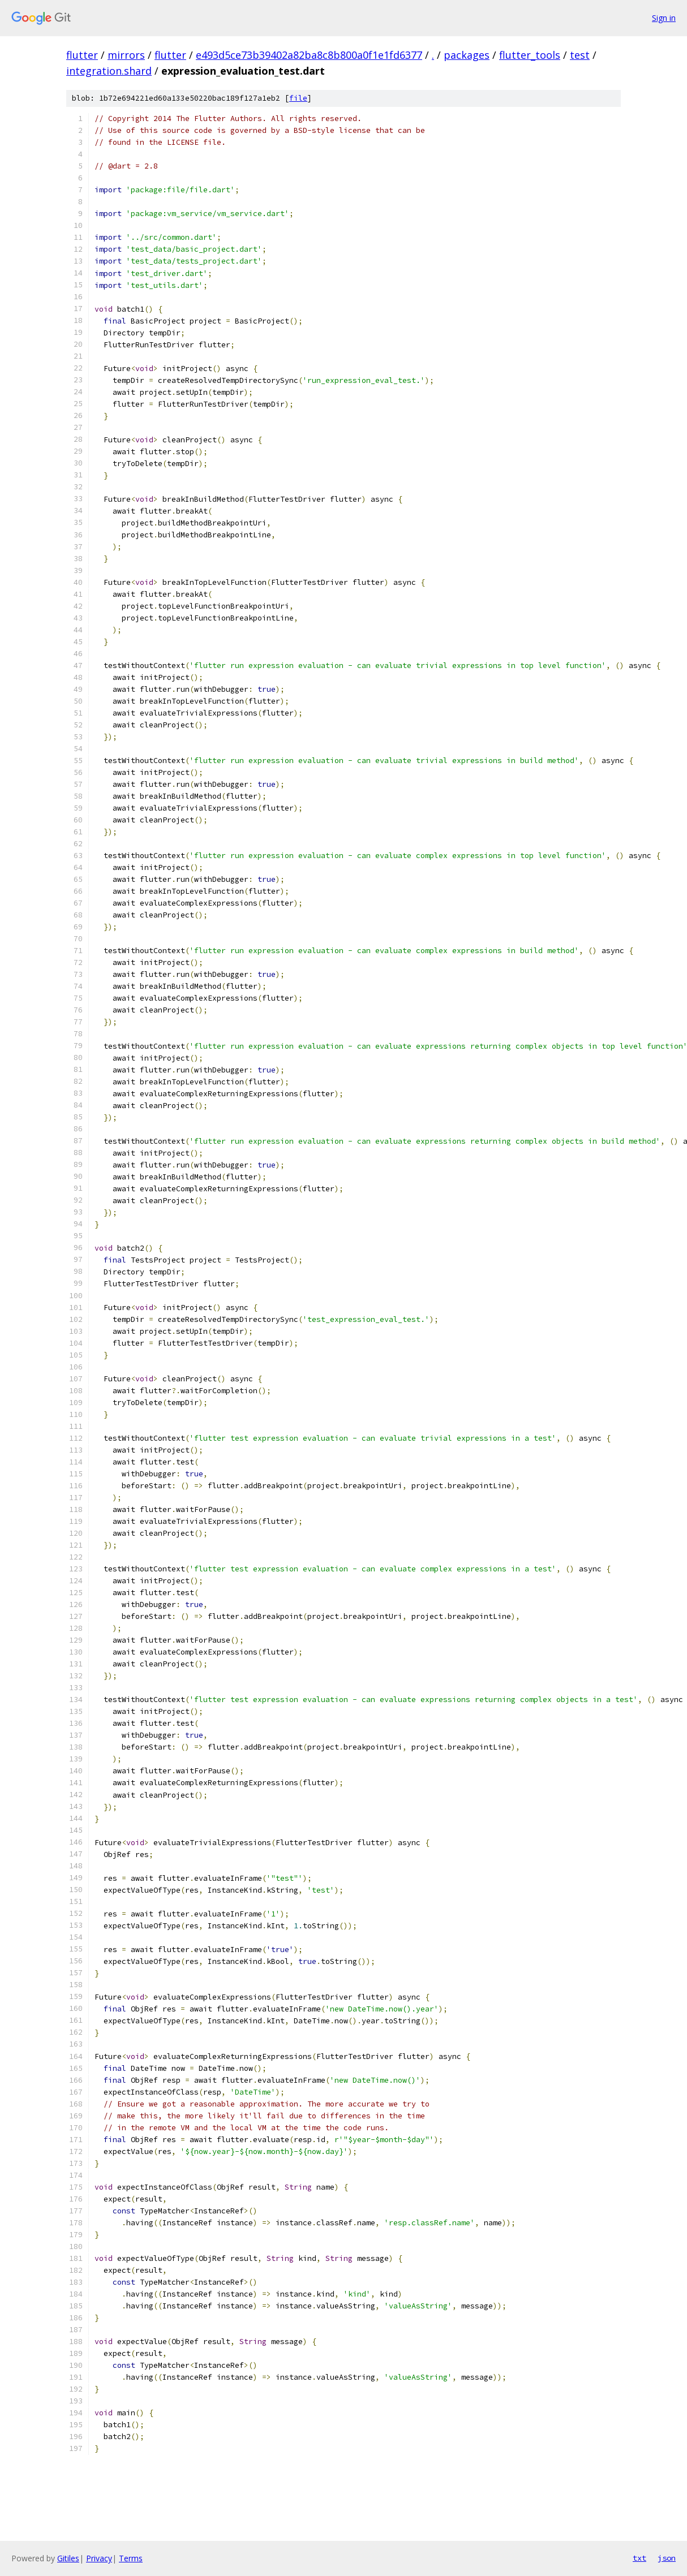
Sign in (664, 17)
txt (639, 2558)
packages (467, 55)
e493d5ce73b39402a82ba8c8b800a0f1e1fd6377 (309, 55)
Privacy (99, 2558)
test (580, 55)
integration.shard (109, 70)
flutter (82, 55)
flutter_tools (529, 55)
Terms (131, 2558)
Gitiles (68, 2558)
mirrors (126, 55)
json (667, 2558)
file (298, 98)
